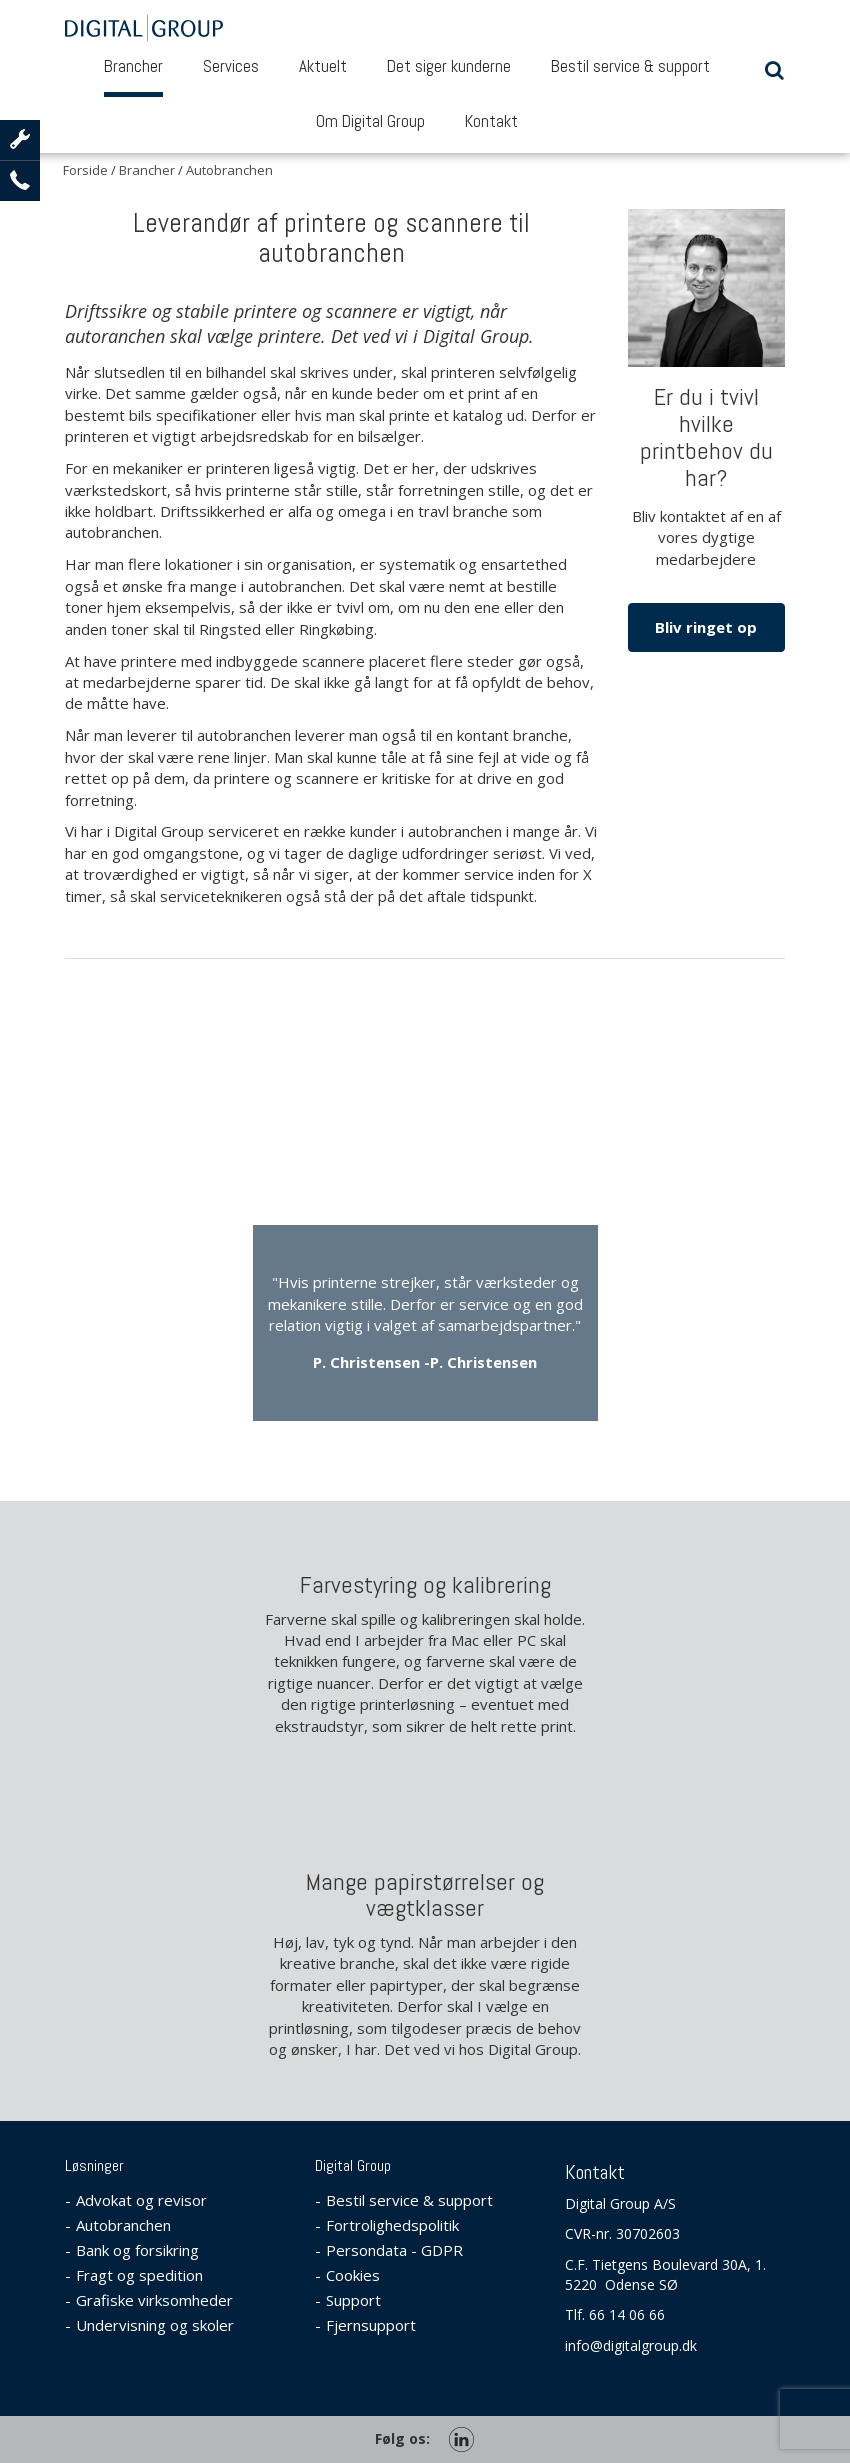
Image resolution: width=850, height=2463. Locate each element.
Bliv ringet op (706, 627)
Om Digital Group (370, 121)
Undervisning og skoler (155, 2325)
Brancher (133, 66)
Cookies (353, 2275)
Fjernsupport (371, 2325)
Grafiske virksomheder (154, 2300)
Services (231, 66)
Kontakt (491, 121)
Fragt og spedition (139, 2275)
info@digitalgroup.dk (631, 2345)
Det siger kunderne (449, 66)
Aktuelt (323, 66)
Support (353, 2300)
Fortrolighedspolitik (392, 2225)
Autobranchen (123, 2225)
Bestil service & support (630, 66)
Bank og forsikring (137, 2250)
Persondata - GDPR (394, 2250)
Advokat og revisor (141, 2200)
